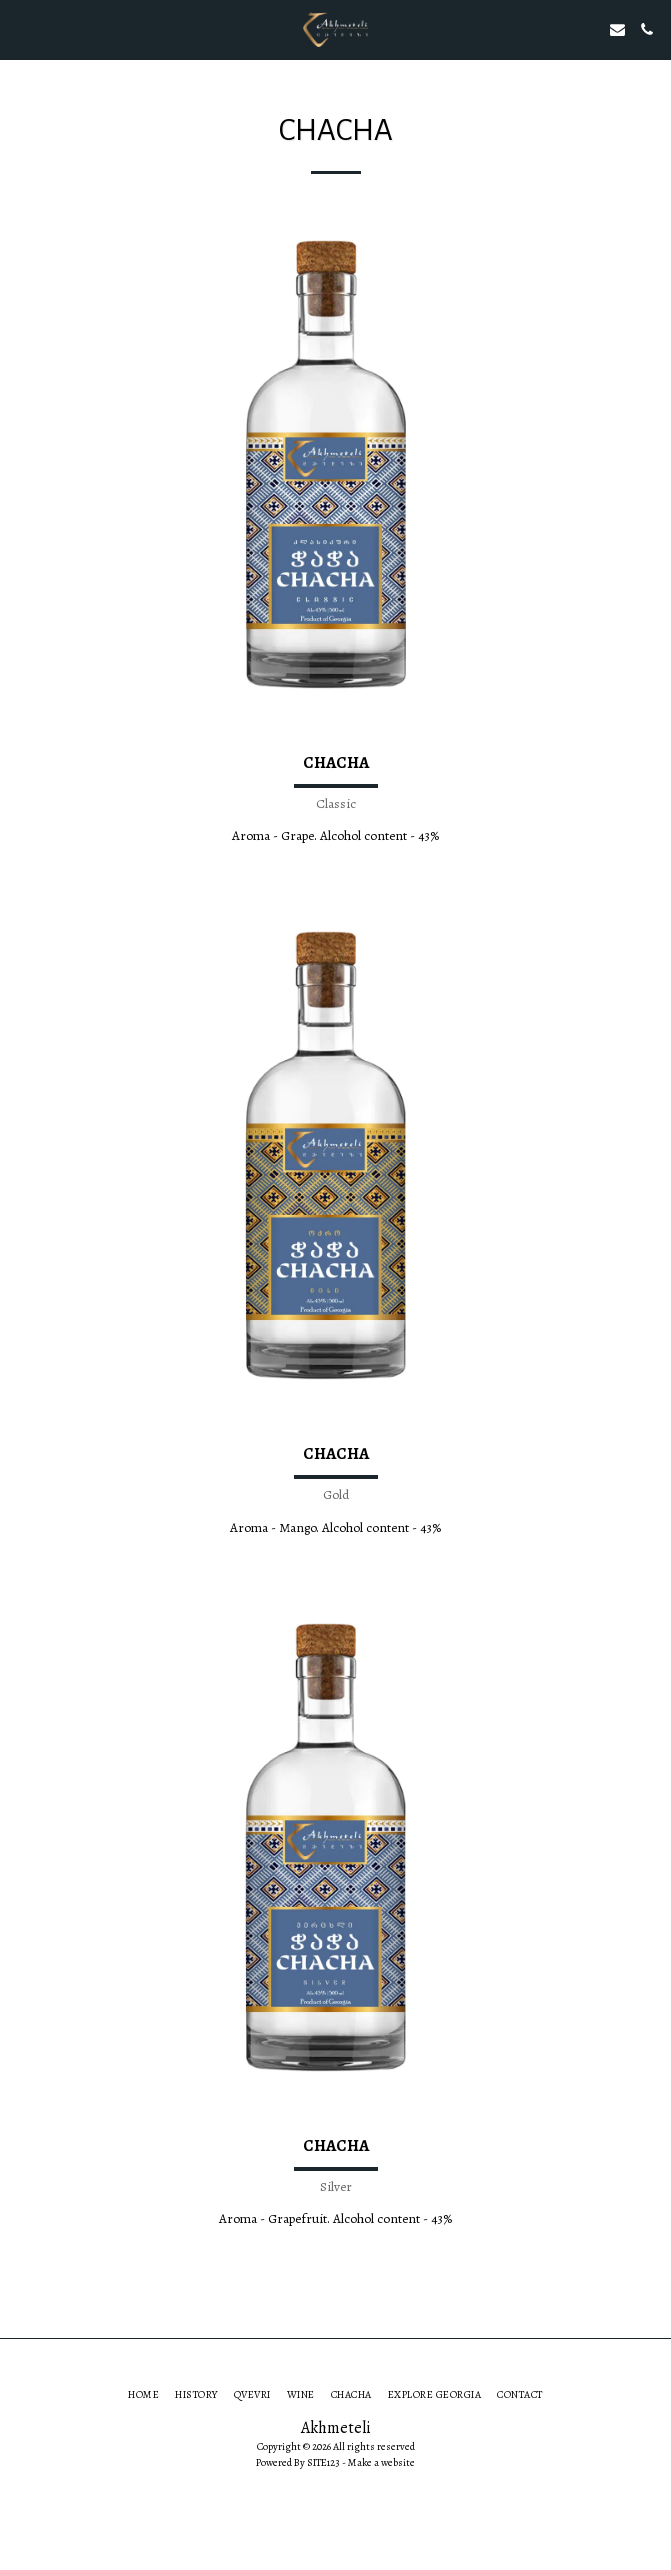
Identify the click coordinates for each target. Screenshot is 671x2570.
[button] (22, 28)
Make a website (381, 2462)
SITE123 (323, 2462)
